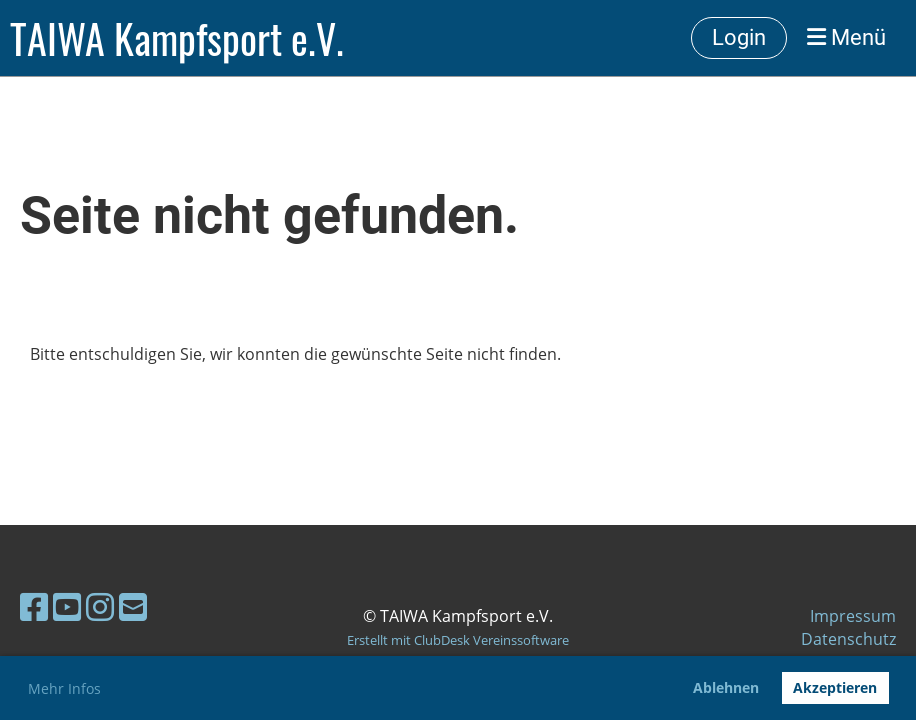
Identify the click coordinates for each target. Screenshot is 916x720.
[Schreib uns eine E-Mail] (133, 606)
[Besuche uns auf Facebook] (34, 606)
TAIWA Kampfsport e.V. (177, 38)
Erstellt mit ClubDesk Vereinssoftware (458, 640)
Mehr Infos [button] (64, 688)
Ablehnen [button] (726, 687)
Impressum (853, 616)
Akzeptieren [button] (835, 687)
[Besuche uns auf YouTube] (67, 606)
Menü (846, 37)
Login (739, 37)
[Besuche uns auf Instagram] (100, 606)
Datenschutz (848, 639)
